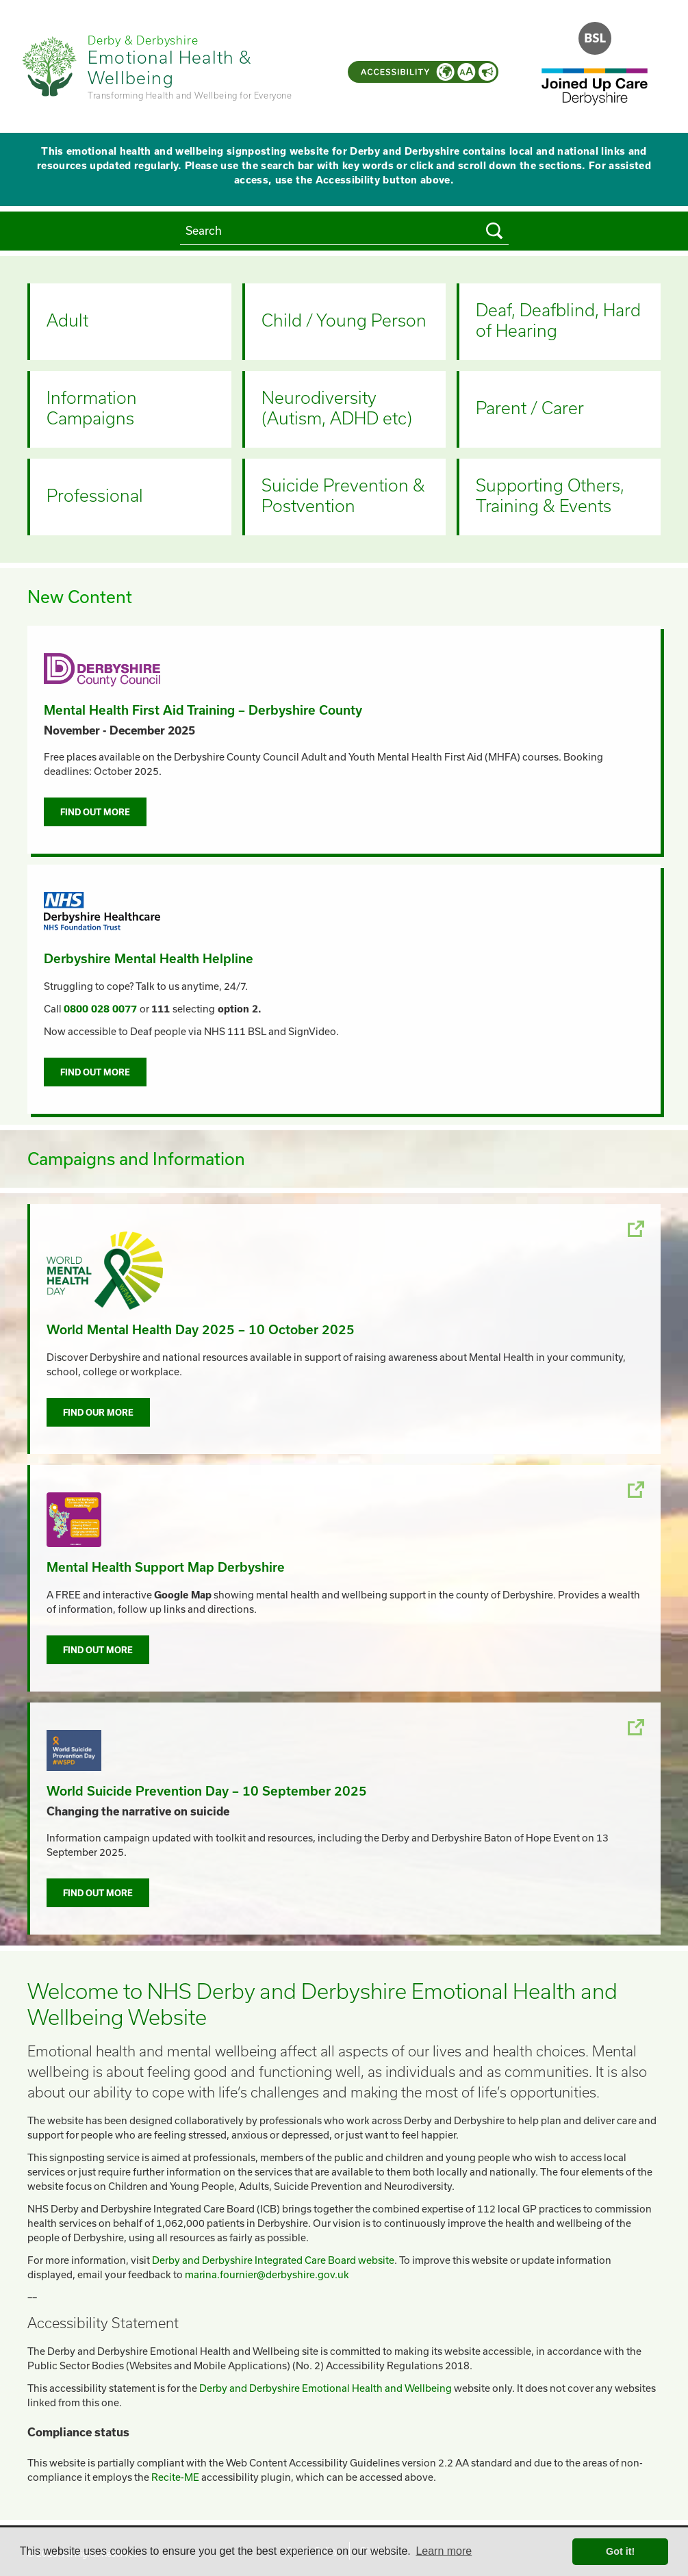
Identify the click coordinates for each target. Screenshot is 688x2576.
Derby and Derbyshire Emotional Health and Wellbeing (325, 2388)
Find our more (98, 1412)
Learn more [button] (444, 2551)
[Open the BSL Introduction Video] (594, 38)
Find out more (95, 812)
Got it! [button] (620, 2551)
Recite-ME (175, 2477)
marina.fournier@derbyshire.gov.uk (267, 2274)
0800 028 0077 (100, 1009)
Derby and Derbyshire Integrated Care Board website (273, 2260)
